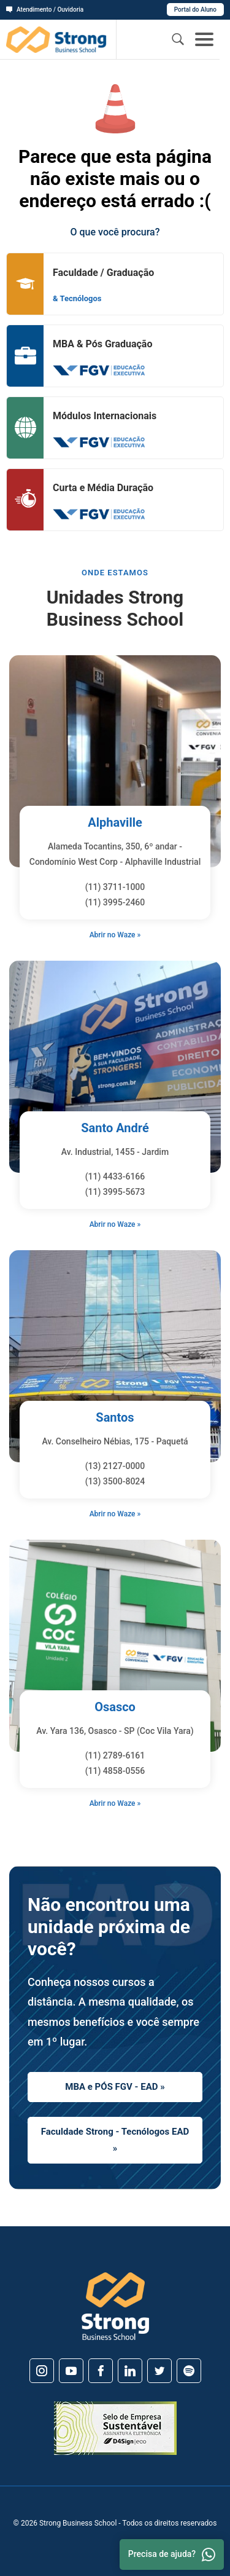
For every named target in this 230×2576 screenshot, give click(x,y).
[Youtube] (71, 2370)
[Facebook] (100, 2370)
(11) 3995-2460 (115, 902)
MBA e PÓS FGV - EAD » (114, 2086)
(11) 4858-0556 (115, 1771)
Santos (115, 1417)
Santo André (115, 1128)
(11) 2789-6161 (115, 1755)
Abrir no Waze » (115, 935)
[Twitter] (159, 2370)
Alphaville (115, 822)
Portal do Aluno (195, 9)
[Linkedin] (130, 2370)
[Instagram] (41, 2370)
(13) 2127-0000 (115, 1466)
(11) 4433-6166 (115, 1176)
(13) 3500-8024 (115, 1481)
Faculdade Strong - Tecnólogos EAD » (115, 2140)
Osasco (115, 1707)
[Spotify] (189, 2370)
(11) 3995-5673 (115, 1192)
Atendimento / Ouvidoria (44, 9)
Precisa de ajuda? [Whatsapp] (171, 2554)
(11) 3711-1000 (115, 887)
